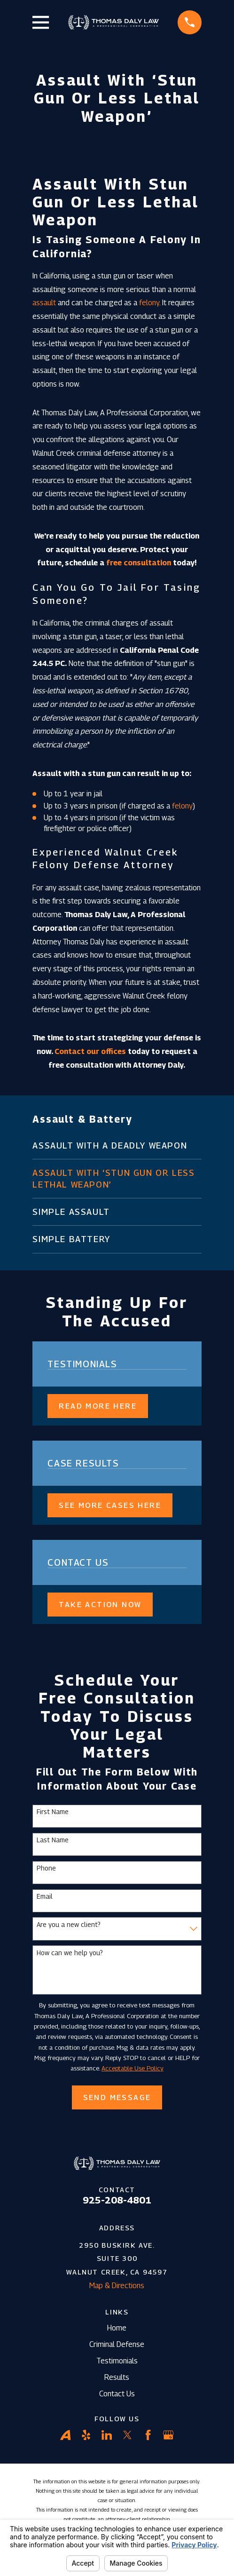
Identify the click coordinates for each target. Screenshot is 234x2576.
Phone (46, 1868)
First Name (53, 1811)
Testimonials (117, 2360)
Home (116, 2327)
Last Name (53, 1840)
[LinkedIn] (106, 2435)
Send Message (117, 2097)
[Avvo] (65, 2435)
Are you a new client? (69, 1924)
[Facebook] (148, 2435)
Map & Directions (116, 2285)
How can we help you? (70, 1953)
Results (116, 2377)
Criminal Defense (116, 2344)
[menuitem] (116, 1145)
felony (149, 302)
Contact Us (117, 2393)
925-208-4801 (117, 2200)
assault (44, 302)
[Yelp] (86, 2435)
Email (45, 1896)
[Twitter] (127, 2435)
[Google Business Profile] (168, 2435)
